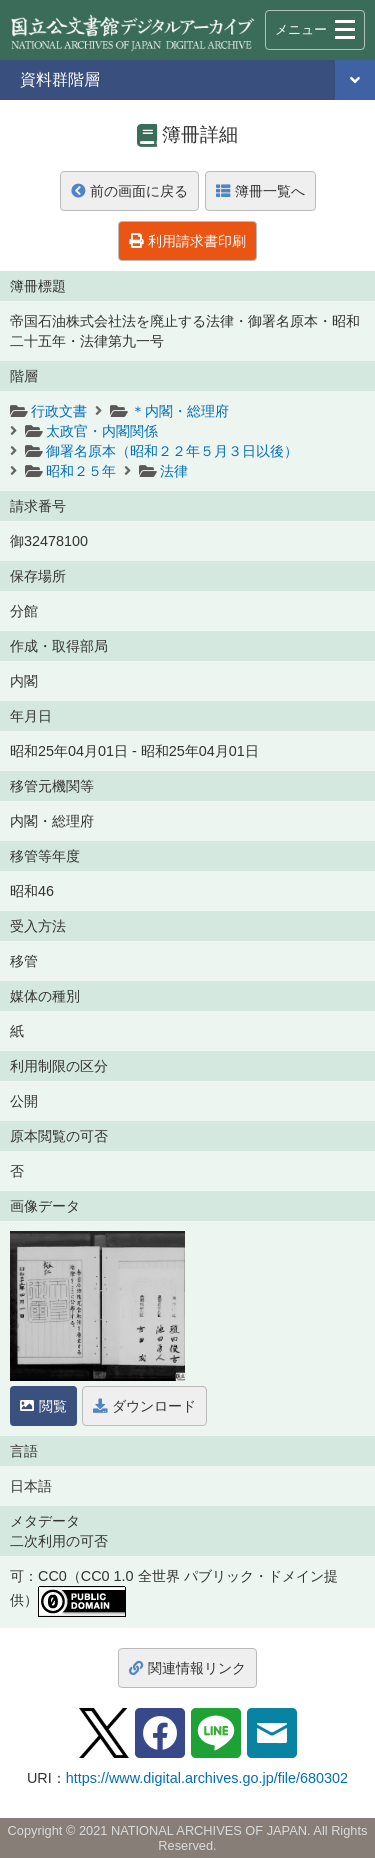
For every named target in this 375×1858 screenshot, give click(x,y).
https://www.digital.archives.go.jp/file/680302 (207, 1778)
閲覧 (43, 1406)
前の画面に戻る (129, 191)
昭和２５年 (81, 471)
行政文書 (59, 411)
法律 (174, 471)
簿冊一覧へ (260, 191)
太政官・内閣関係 (102, 431)
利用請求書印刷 (187, 241)
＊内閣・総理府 (180, 411)
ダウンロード (144, 1406)
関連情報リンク (187, 1668)
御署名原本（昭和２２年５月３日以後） (172, 451)
